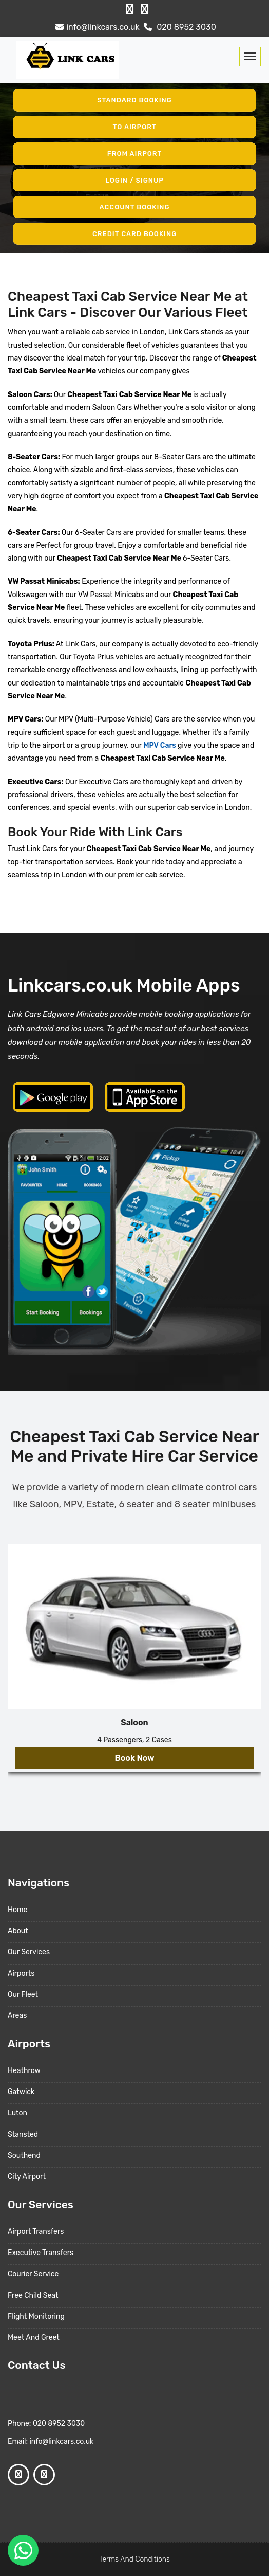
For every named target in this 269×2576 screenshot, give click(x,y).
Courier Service (33, 2273)
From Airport (134, 153)
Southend (24, 2155)
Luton (17, 2113)
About (18, 1930)
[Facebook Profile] (129, 9)
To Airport (135, 127)
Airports (21, 1973)
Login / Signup (134, 180)
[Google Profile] (144, 9)
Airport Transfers (36, 2231)
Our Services (29, 1952)
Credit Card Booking (134, 233)
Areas (17, 2015)
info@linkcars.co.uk (96, 27)
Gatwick (21, 2091)
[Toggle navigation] (250, 56)
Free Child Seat (33, 2295)
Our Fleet (23, 1994)
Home (17, 1909)
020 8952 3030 (178, 27)
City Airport (27, 2176)
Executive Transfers (40, 2252)
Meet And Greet (34, 2337)
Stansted (23, 2134)
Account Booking (135, 207)
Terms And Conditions (134, 2559)
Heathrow (24, 2070)
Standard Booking (134, 100)
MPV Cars (159, 745)
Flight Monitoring (36, 2316)
